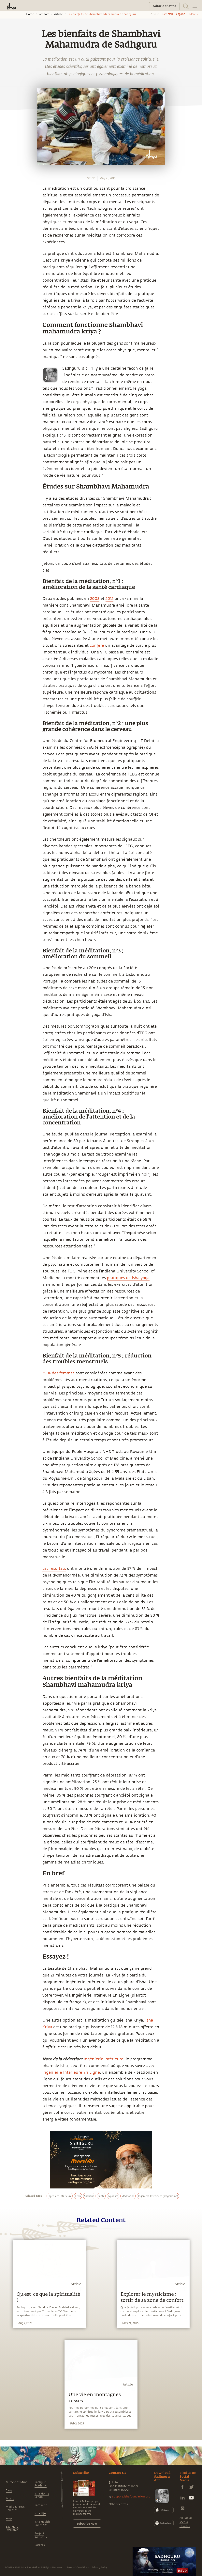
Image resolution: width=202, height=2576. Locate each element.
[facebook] (7, 810)
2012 (109, 598)
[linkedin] (7, 828)
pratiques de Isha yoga (128, 1278)
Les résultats (54, 1568)
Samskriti (41, 2505)
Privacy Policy (100, 2567)
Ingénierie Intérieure (103, 2059)
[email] (7, 837)
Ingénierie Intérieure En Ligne (71, 2072)
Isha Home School (42, 2495)
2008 (94, 598)
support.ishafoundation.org (131, 2496)
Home (30, 14)
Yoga (9, 2518)
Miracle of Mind (16, 2482)
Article (58, 14)
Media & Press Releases (15, 2508)
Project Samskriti (41, 2535)
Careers (40, 2545)
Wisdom (44, 14)
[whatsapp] (8, 800)
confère (97, 645)
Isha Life (40, 2513)
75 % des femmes (58, 1373)
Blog (9, 2490)
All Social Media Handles (186, 2522)
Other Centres (118, 2504)
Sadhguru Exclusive (12, 2528)
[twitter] (7, 819)
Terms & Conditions (78, 2567)
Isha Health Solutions (42, 2523)
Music (10, 2498)
